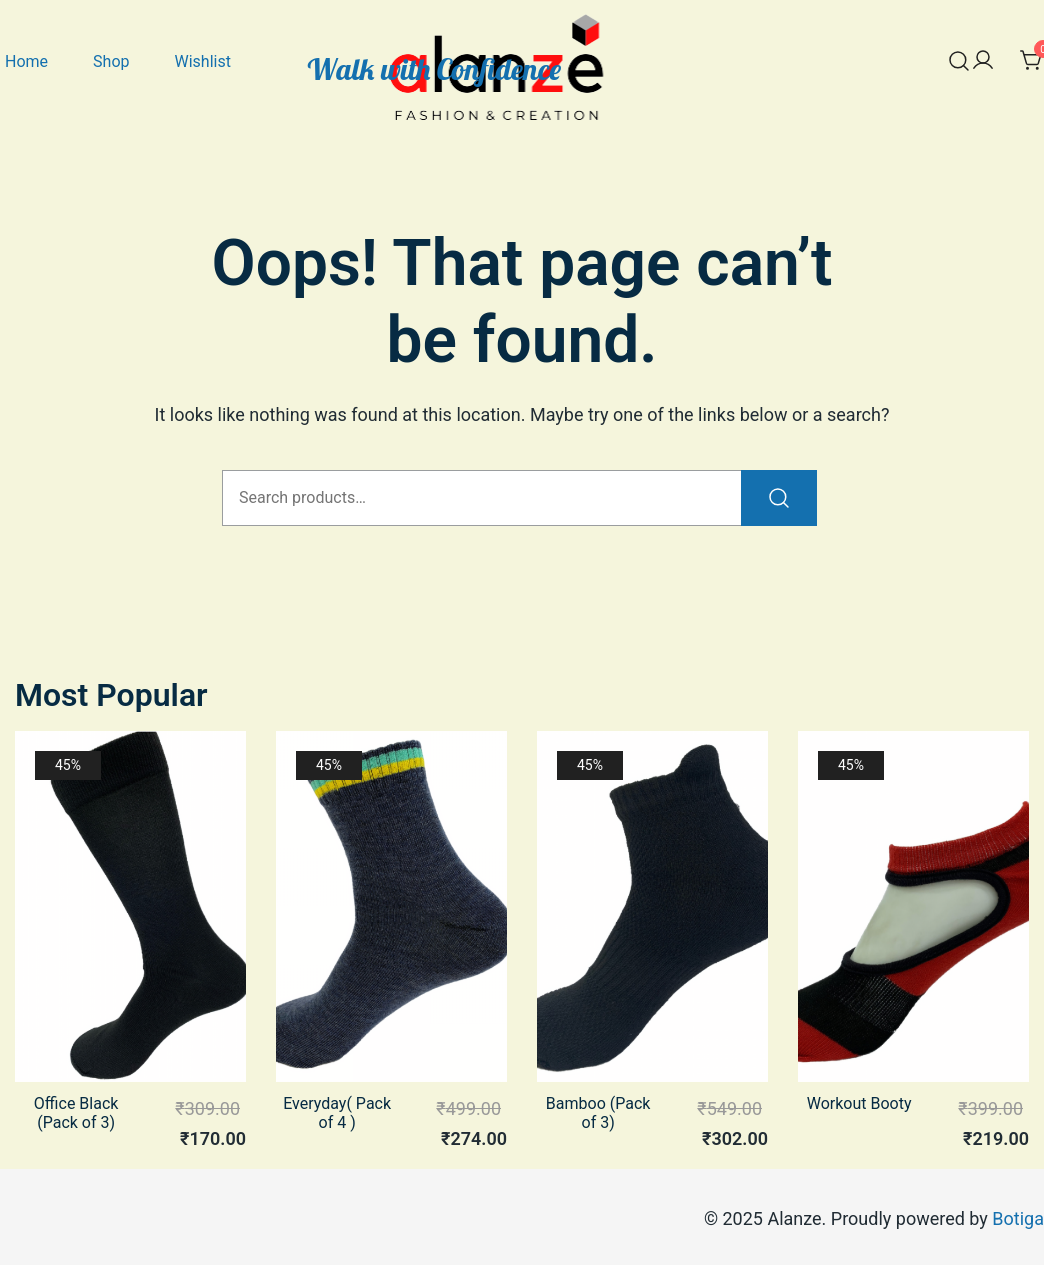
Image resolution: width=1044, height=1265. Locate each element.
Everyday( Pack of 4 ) (337, 1113)
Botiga (1018, 1218)
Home (26, 61)
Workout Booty (859, 1103)
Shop (111, 61)
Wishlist (202, 61)
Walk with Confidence (434, 69)
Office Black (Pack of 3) (76, 1113)
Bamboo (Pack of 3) (598, 1113)
